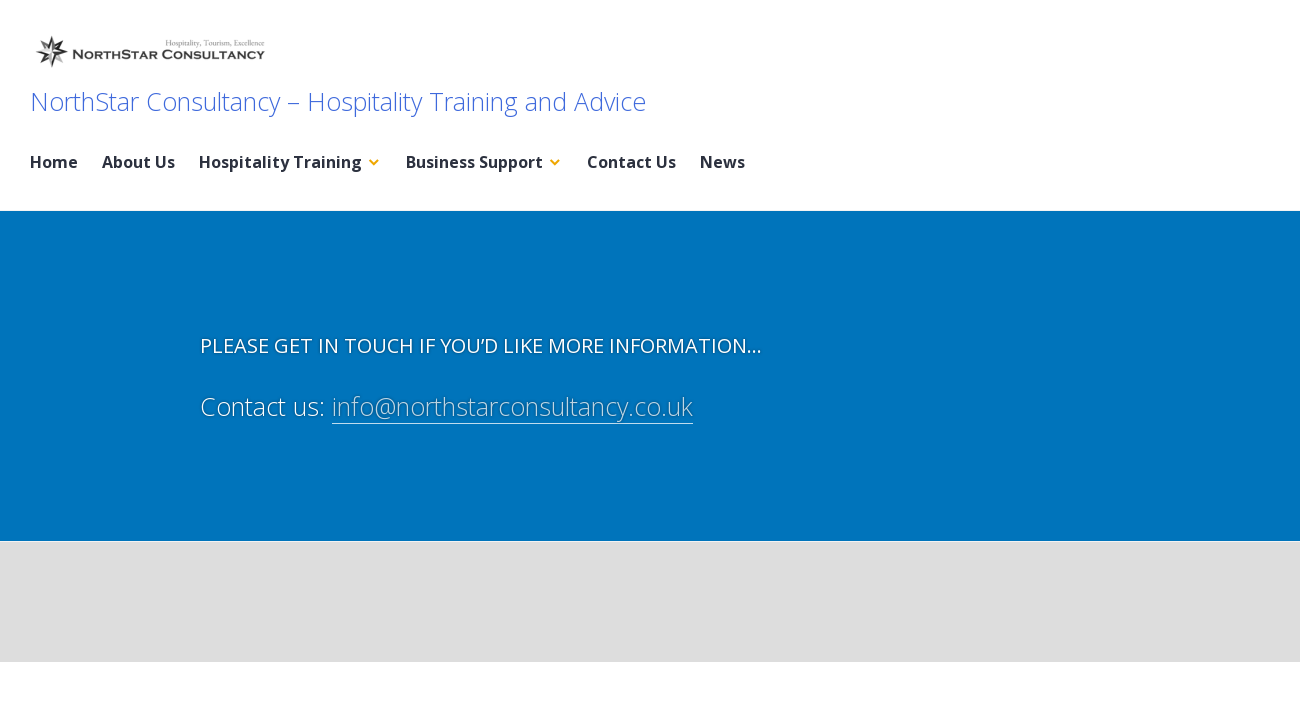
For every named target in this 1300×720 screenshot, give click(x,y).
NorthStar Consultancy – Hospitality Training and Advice (338, 101)
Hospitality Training (280, 162)
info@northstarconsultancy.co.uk (512, 406)
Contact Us (631, 162)
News (722, 162)
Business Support (474, 162)
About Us (138, 162)
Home (54, 162)
